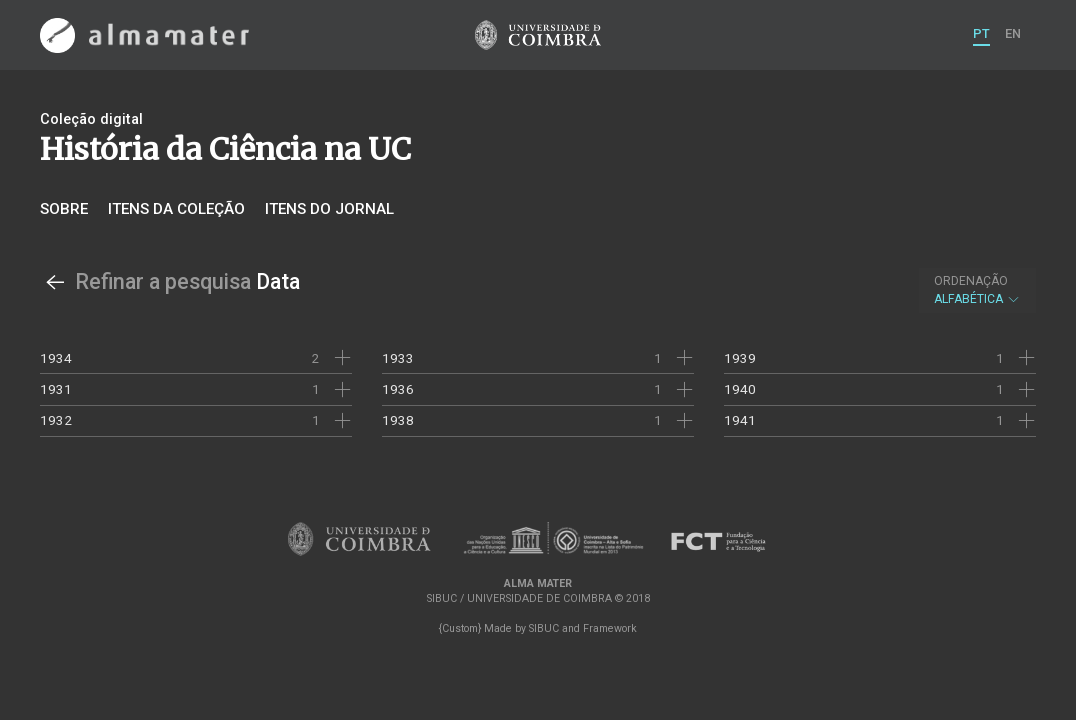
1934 (56, 358)
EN (1013, 33)
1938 (398, 420)
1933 (398, 358)
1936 (398, 389)
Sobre (64, 209)
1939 (740, 358)
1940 (740, 389)
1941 (740, 420)
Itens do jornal (329, 209)
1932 (56, 420)
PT (981, 33)
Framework (610, 628)
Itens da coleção (176, 209)
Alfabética (977, 290)
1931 (56, 389)
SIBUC (544, 628)
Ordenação (971, 281)
